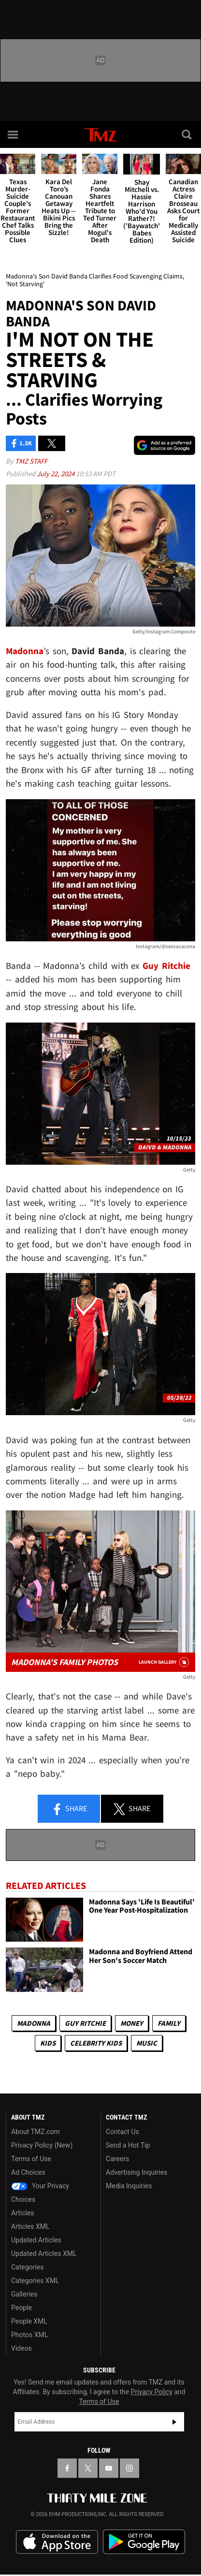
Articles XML (30, 2226)
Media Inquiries (129, 2186)
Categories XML (35, 2280)
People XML (29, 2321)
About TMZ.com (35, 2132)
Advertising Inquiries (136, 2172)
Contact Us (122, 2132)
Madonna (33, 2023)
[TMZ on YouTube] (108, 2468)
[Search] (187, 134)
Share (69, 1809)
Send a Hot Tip (128, 2145)
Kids (48, 2043)
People (21, 2308)
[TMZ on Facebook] (67, 2468)
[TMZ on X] (88, 2468)
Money (131, 2023)
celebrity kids (96, 2043)
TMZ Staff (31, 461)
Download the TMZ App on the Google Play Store (144, 2542)
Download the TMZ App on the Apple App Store (57, 2542)
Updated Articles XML (43, 2253)
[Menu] (13, 134)
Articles (22, 2213)
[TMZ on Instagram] (129, 2468)
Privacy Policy (151, 2392)
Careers (117, 2159)
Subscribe (174, 2421)
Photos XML (29, 2335)
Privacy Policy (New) (41, 2145)
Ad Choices (28, 2172)
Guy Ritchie (85, 2023)
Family (169, 2023)
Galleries (24, 2294)
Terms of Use (31, 2159)
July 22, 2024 (56, 473)
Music (146, 2043)
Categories (27, 2267)
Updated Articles (36, 2240)
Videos (21, 2348)
